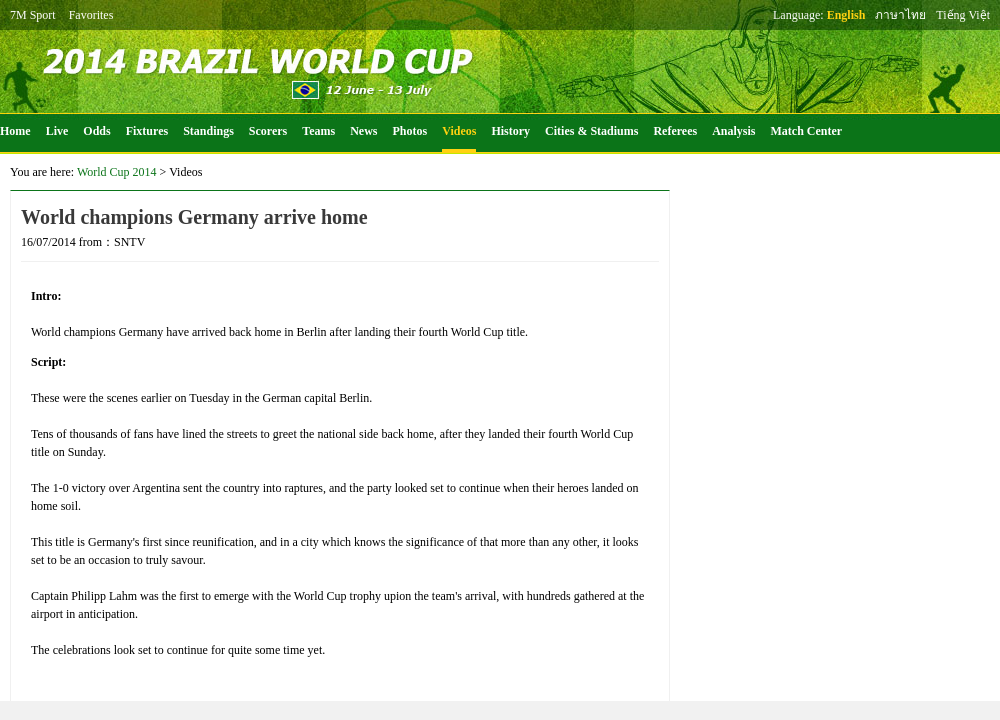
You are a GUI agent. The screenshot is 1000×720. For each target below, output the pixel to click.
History (510, 131)
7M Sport (33, 15)
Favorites (91, 15)
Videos (459, 131)
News (363, 131)
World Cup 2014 (117, 172)
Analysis (733, 131)
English (846, 15)
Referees (675, 131)
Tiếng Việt (963, 15)
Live (57, 131)
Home (15, 131)
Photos (410, 131)
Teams (318, 131)
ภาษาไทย (900, 15)
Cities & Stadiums (591, 131)
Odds (96, 131)
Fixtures (147, 131)
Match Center (807, 131)
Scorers (268, 131)
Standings (208, 131)
